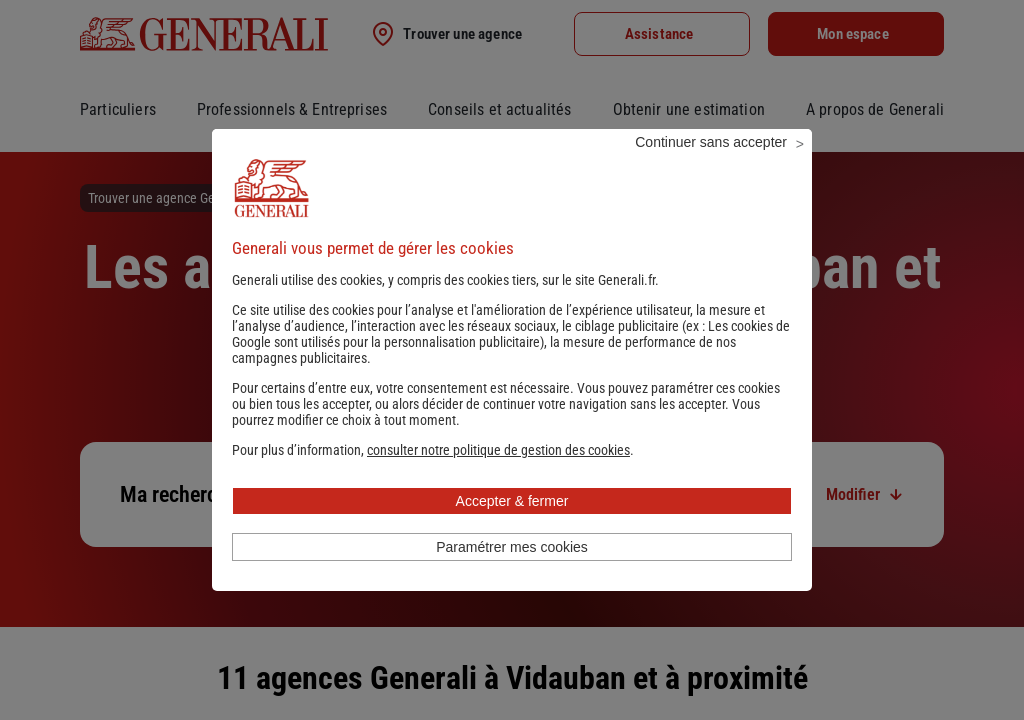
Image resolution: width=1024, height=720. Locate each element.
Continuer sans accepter (711, 169)
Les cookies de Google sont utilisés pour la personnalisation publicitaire (511, 361)
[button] (498, 477)
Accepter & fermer (512, 528)
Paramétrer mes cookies (512, 574)
